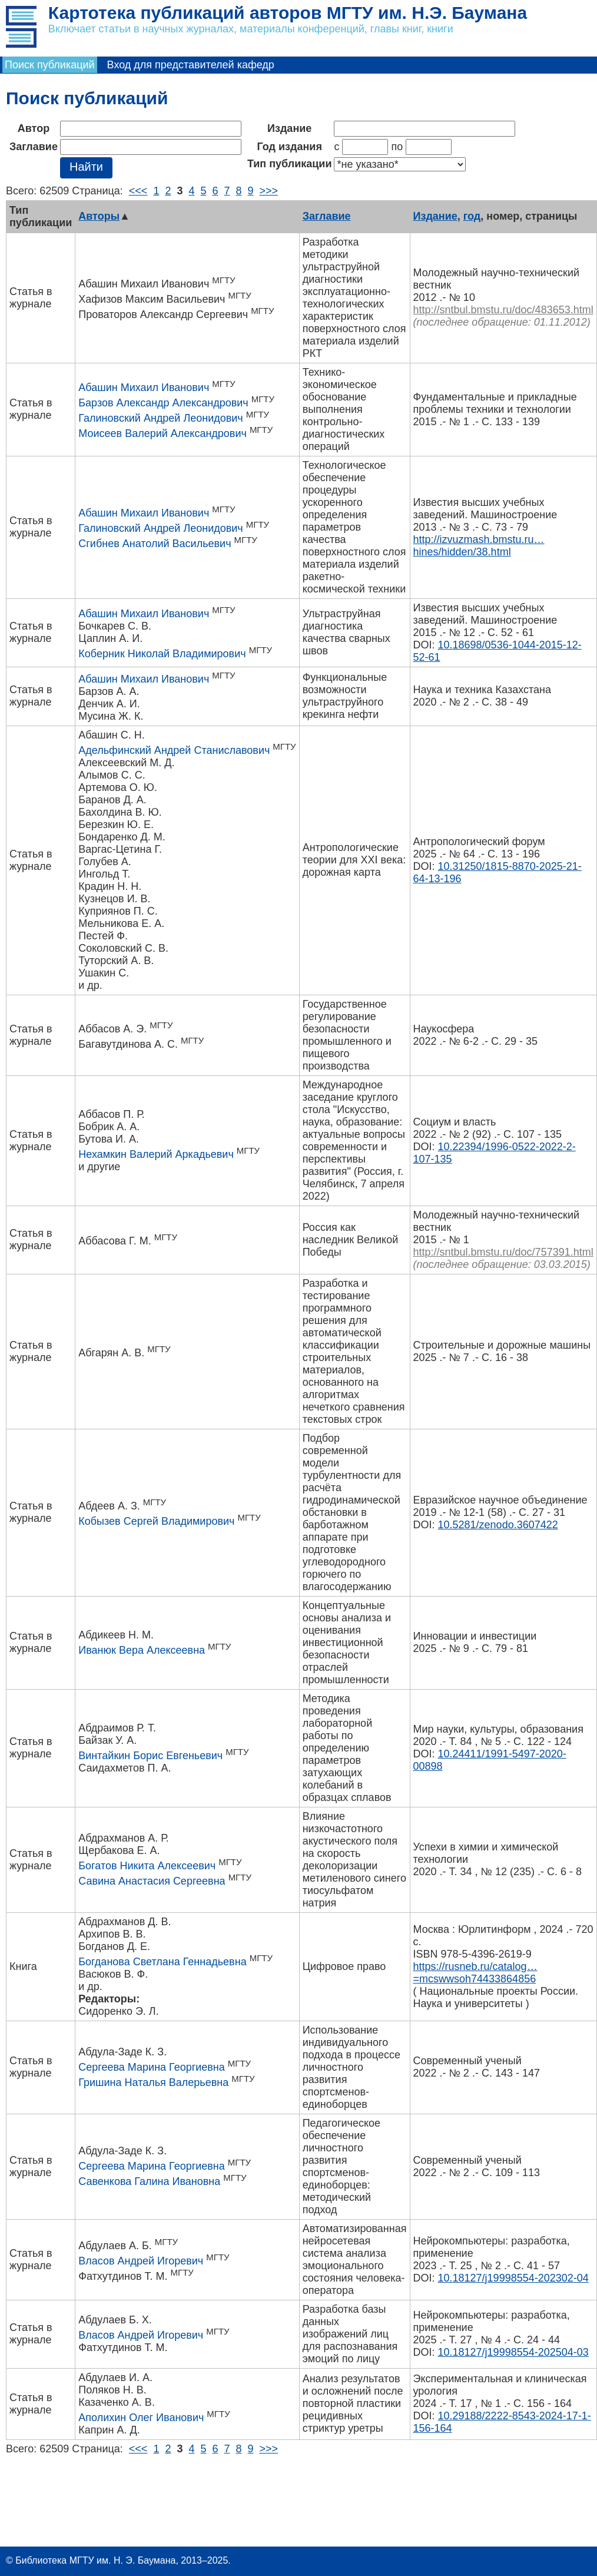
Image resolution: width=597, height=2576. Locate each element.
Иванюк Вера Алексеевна (141, 1650)
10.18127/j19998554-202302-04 (513, 2278)
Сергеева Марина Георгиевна (151, 2067)
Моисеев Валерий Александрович (162, 433)
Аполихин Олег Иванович (141, 2417)
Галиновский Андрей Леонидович (160, 418)
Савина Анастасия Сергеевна (151, 1881)
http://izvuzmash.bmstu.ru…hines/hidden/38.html (479, 546)
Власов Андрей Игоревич (140, 2261)
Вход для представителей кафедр (190, 65)
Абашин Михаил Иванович (143, 387)
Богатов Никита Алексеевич (146, 1866)
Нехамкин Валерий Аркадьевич (156, 1154)
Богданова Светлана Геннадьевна (162, 1962)
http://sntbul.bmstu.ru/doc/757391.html (503, 1252)
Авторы (99, 216)
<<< (138, 191)
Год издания (289, 147)
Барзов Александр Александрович (163, 403)
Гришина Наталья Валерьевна (153, 2082)
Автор (33, 128)
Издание (289, 128)
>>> (269, 191)
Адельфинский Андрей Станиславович (174, 750)
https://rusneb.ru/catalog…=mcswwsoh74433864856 (475, 1973)
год (471, 216)
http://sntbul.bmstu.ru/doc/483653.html (503, 310)
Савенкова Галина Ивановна (149, 2181)
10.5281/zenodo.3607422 (498, 1525)
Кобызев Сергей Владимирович (156, 1521)
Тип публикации (289, 164)
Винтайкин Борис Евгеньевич (150, 1756)
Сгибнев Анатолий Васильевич (154, 543)
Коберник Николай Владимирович (162, 654)
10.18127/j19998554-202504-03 (513, 2352)
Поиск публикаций (50, 65)
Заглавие (33, 147)
